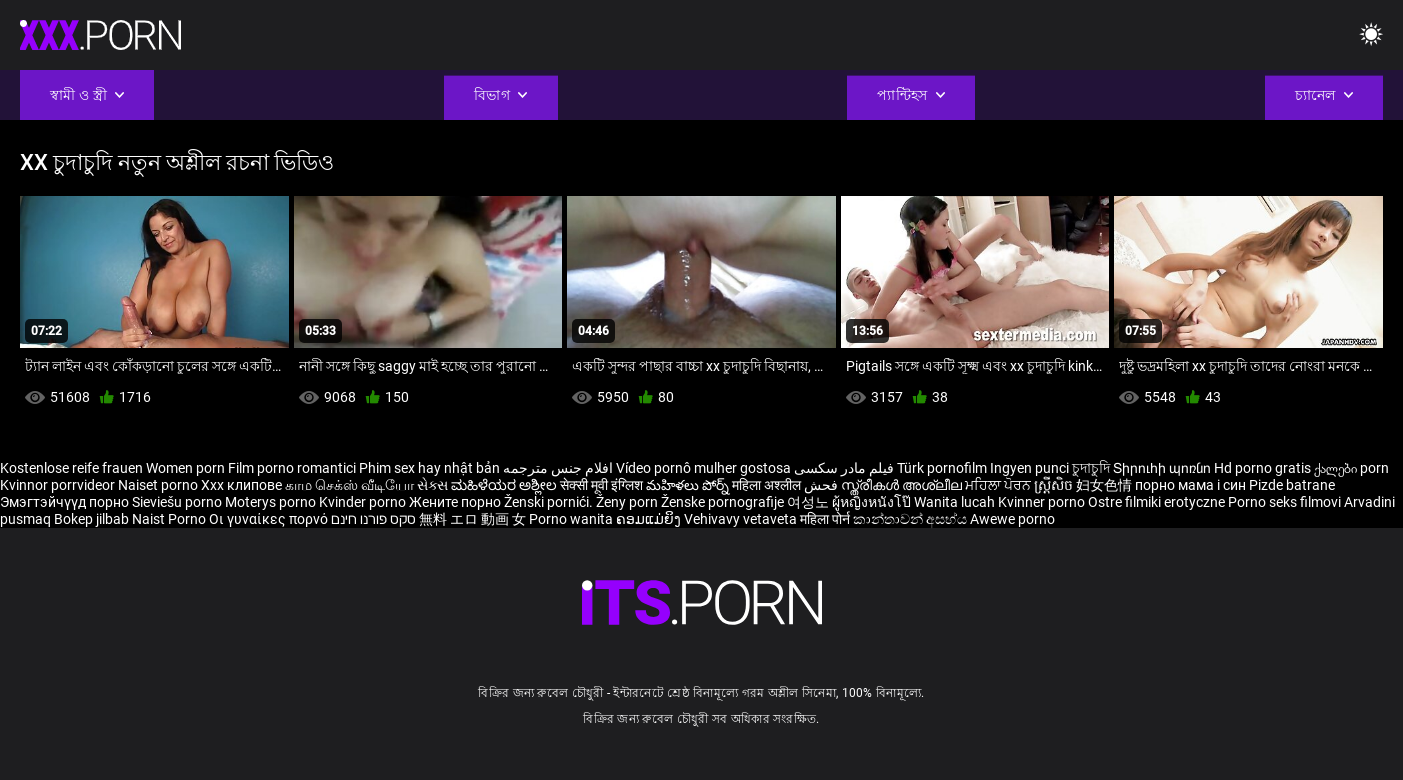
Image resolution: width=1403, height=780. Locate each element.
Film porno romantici (292, 468)
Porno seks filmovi (1284, 502)
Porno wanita (572, 519)
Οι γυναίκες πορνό (270, 519)
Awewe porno (1012, 519)
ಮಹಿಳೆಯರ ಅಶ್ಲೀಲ (505, 485)
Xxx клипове (241, 485)
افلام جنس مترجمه (558, 468)
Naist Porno (170, 519)
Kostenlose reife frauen (71, 468)
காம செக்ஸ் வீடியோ (349, 485)
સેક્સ (432, 485)
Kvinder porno (364, 502)
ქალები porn (1351, 468)
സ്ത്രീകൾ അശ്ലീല (903, 485)
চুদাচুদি (1091, 468)
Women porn (187, 468)
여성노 (809, 502)
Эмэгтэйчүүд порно (66, 502)
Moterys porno (272, 502)
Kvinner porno (1043, 502)
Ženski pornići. (550, 502)
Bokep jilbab (91, 519)
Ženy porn (628, 502)
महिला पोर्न (826, 519)
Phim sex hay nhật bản (429, 468)
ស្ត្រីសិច (1055, 485)
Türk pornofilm (942, 468)
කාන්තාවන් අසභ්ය (911, 519)
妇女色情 (1105, 485)
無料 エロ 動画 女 (472, 519)
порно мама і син (1190, 485)
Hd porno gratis (1262, 468)
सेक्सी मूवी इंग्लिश (601, 485)
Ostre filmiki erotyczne (1156, 502)
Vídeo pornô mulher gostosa (703, 468)
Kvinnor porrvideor (59, 485)
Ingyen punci (1029, 468)
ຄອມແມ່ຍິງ (650, 519)
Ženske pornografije (724, 502)
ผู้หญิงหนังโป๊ (873, 502)
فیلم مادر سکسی (844, 468)
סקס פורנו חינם (373, 519)
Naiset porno (159, 485)
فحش (822, 485)
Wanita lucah (956, 502)
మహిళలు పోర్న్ (689, 485)
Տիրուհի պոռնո (1163, 468)
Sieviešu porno (178, 502)
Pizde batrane (1292, 485)
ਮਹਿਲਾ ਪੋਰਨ (999, 485)
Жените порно (456, 502)
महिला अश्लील (768, 485)
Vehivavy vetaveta (742, 519)
